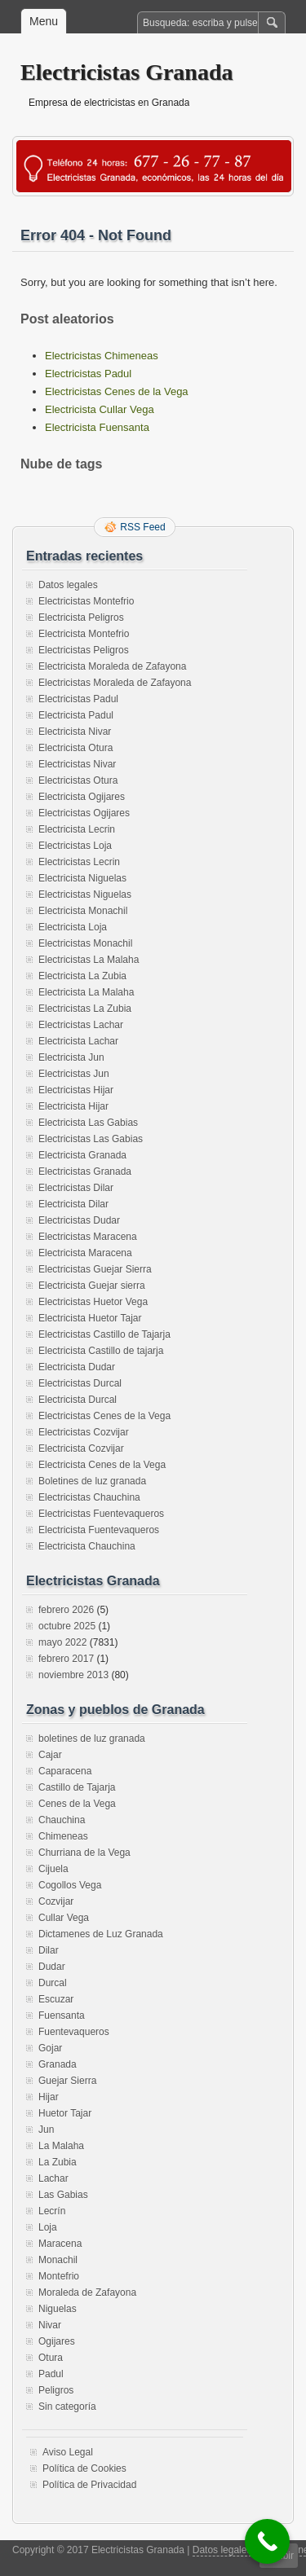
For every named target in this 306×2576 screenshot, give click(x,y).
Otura (50, 2357)
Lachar (53, 2178)
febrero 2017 (66, 1658)
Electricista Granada (82, 1155)
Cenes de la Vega (77, 1803)
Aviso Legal (67, 2452)
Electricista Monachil (82, 911)
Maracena (60, 2243)
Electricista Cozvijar (81, 1448)
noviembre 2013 (73, 1675)
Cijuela (53, 1869)
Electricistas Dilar (75, 1187)
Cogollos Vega (69, 1885)
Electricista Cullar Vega (99, 409)
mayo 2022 (62, 1642)
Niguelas (57, 2308)
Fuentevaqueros (73, 2032)
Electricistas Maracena (87, 1236)
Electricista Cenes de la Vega (102, 1464)
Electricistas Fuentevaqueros (101, 1513)
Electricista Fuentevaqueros (98, 1530)
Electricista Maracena (85, 1253)
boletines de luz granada (91, 1738)
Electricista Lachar (78, 1041)
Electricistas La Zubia (84, 1008)
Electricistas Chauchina (89, 1497)
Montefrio (58, 2276)
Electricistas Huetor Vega (93, 1302)
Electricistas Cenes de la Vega (116, 391)
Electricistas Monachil (85, 943)
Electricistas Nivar (77, 764)
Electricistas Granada (126, 72)
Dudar (51, 1966)
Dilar (48, 1950)
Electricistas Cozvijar (83, 1432)
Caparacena (64, 1771)
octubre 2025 (66, 1626)
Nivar (49, 2325)
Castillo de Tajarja (77, 1787)
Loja (47, 2227)
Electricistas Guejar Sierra (95, 1269)
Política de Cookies (84, 2468)
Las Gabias (63, 2194)
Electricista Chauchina (86, 1546)
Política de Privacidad (89, 2484)
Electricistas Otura (78, 780)
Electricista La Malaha (86, 992)
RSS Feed (142, 527)
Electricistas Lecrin (79, 862)
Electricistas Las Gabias (90, 1139)
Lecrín (51, 2211)
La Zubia (57, 2162)
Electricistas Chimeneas (101, 355)
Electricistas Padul (88, 373)
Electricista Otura (75, 748)
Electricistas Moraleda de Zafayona (114, 682)
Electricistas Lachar (80, 1025)
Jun (46, 2129)
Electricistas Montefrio (86, 601)
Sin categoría (67, 2406)
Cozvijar (55, 1901)
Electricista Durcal (77, 1399)
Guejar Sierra (67, 2080)
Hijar (48, 2097)
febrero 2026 (66, 1609)
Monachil (58, 2260)
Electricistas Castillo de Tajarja (104, 1334)
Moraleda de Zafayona (87, 2292)
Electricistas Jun (73, 1073)
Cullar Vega (63, 1917)
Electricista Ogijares (81, 796)
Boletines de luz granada (92, 1481)
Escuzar (55, 1999)
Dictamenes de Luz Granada (100, 1934)
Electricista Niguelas (82, 878)
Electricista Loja (72, 927)
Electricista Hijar (73, 1106)
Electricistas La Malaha (88, 959)
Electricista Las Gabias (88, 1122)
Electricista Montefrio (83, 634)
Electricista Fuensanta (97, 427)
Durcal (52, 1983)
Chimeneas (63, 1836)
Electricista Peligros (81, 617)
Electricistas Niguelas (84, 894)
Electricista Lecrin (76, 829)
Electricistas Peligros (83, 650)
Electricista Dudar (76, 1367)
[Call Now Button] (267, 2541)
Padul (51, 2374)
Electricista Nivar (74, 731)
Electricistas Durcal (80, 1383)
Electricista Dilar (73, 1204)
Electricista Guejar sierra (91, 1285)
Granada (57, 2064)
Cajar (50, 1755)
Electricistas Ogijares (84, 813)
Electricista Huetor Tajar (90, 1318)
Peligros (55, 2390)
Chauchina (61, 1820)
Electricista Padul (75, 715)
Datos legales (68, 585)
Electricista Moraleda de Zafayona (112, 666)
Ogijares (56, 2341)
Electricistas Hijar (75, 1090)
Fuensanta (61, 2015)
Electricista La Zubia (82, 976)
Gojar (50, 2048)
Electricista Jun (71, 1057)
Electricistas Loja (75, 845)
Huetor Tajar (64, 2113)
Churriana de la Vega (84, 1852)
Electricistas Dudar (79, 1220)
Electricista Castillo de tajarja (100, 1350)
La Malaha (61, 2146)
